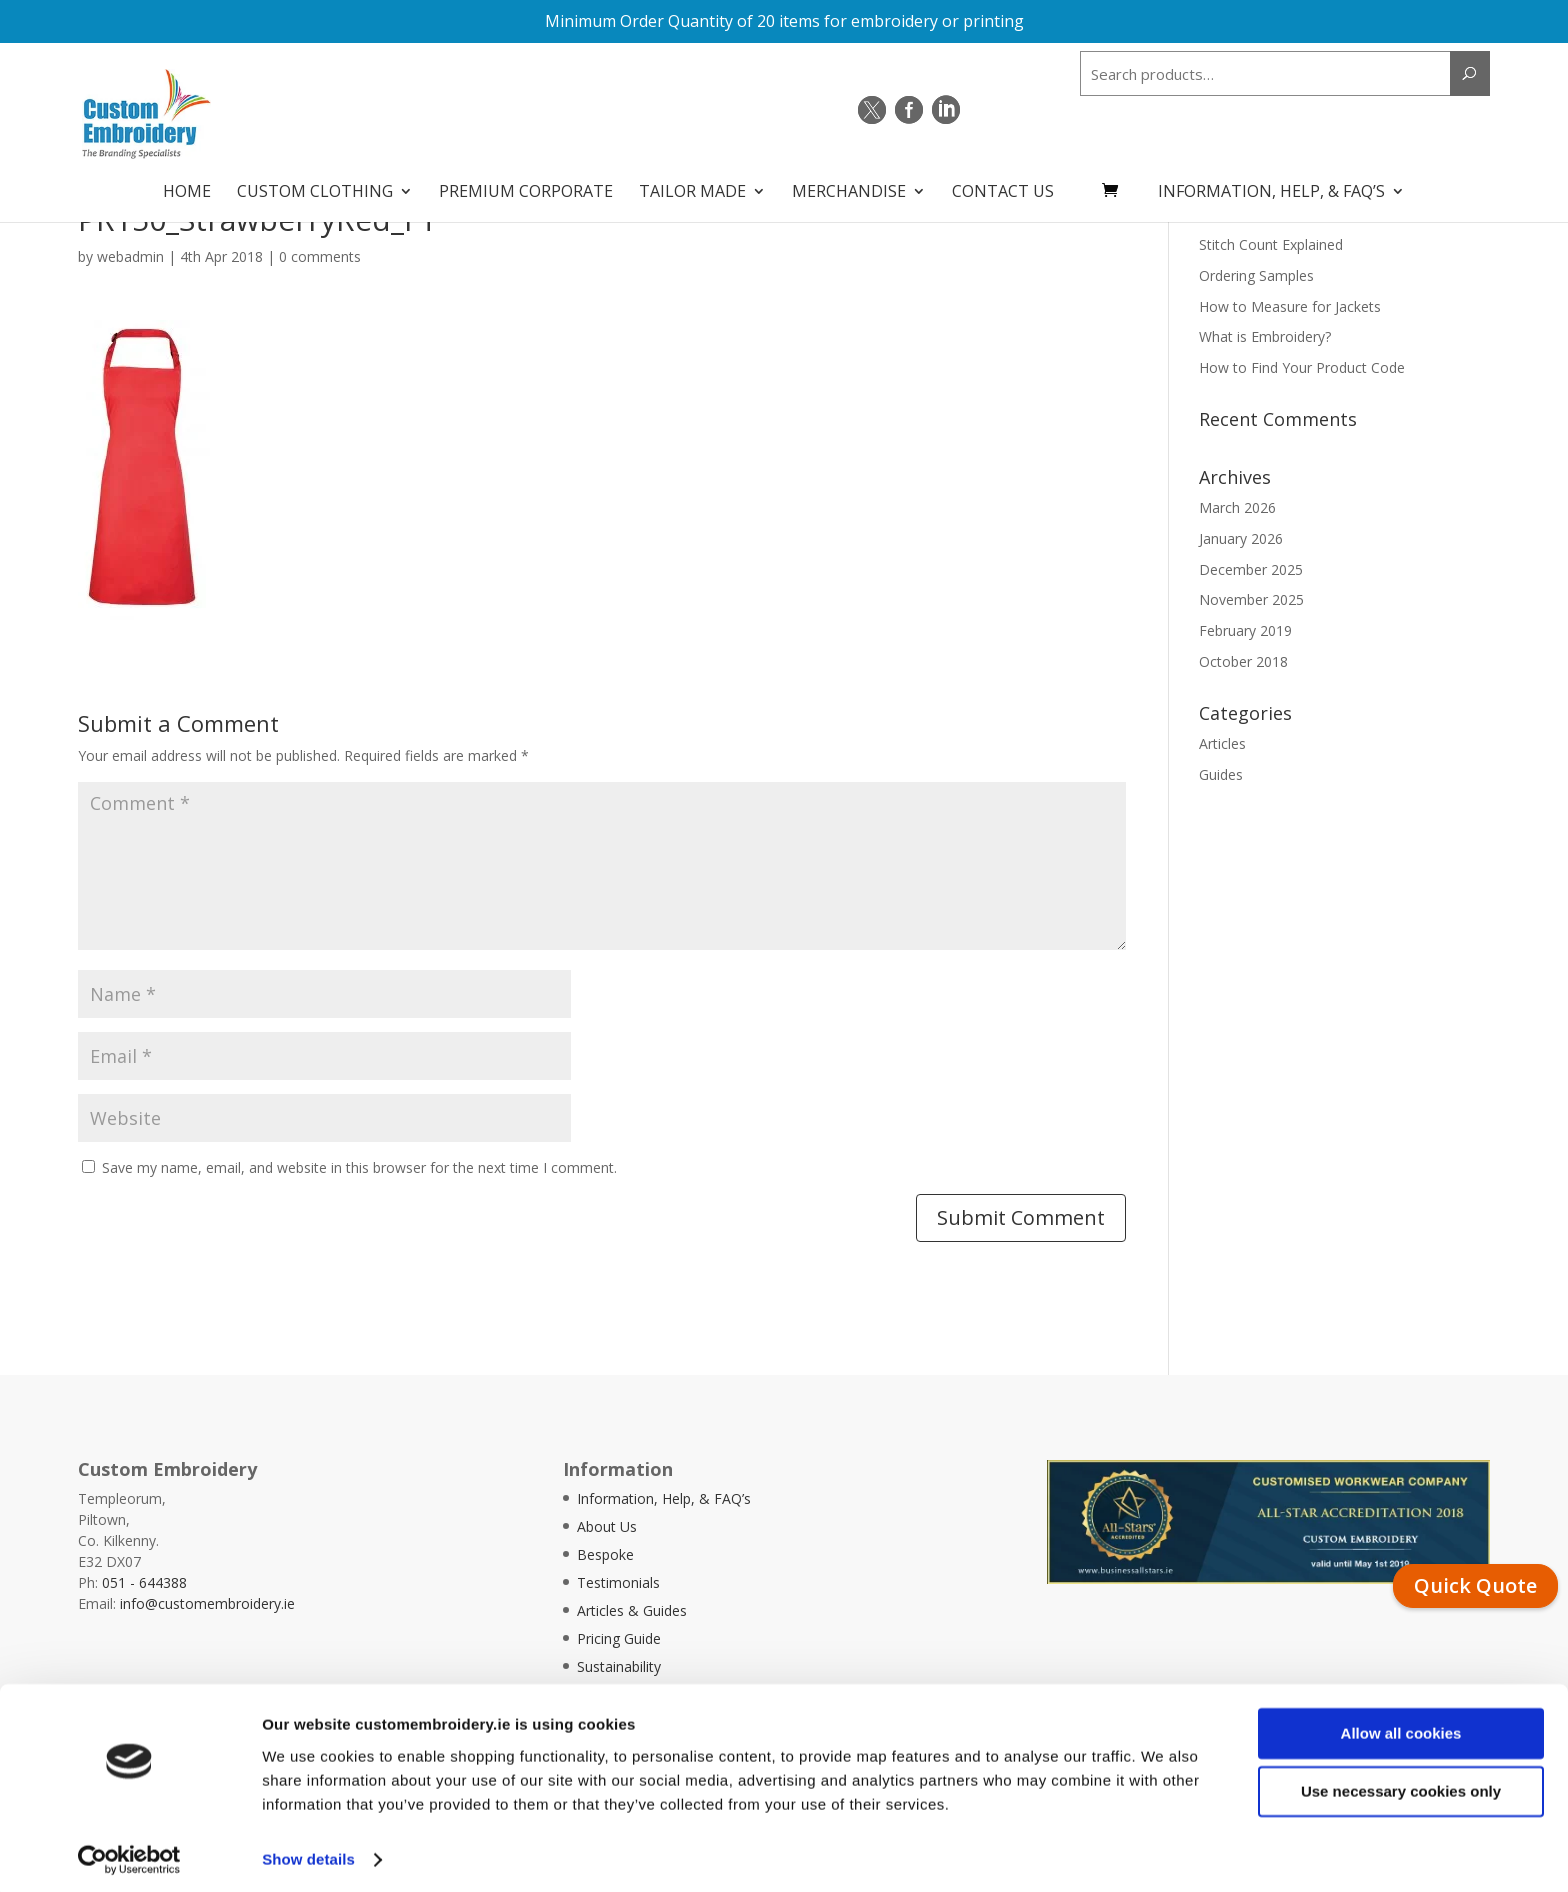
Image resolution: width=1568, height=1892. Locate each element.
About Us (607, 1526)
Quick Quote (1475, 1585)
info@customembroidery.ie (207, 1603)
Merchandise (849, 186)
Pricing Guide (619, 1638)
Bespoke (605, 1554)
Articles (1222, 743)
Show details (308, 1852)
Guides (1221, 774)
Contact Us (1003, 186)
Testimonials (618, 1582)
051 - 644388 (144, 1582)
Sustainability (619, 1666)
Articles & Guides (632, 1610)
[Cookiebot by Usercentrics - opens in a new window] (129, 1853)
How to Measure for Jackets (1290, 306)
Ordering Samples (1256, 275)
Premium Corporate (526, 186)
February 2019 (1245, 630)
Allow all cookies (1401, 1726)
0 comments (320, 256)
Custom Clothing (315, 186)
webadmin (130, 256)
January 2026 (1241, 538)
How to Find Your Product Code (1302, 367)
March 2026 (1237, 507)
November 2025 (1251, 599)
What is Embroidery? (1265, 336)
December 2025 (1251, 569)
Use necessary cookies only (1401, 1784)
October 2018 (1243, 661)
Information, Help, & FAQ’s (1271, 186)
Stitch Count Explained (1271, 244)
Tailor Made (692, 186)
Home (187, 186)
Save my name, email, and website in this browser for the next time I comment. (359, 1167)
